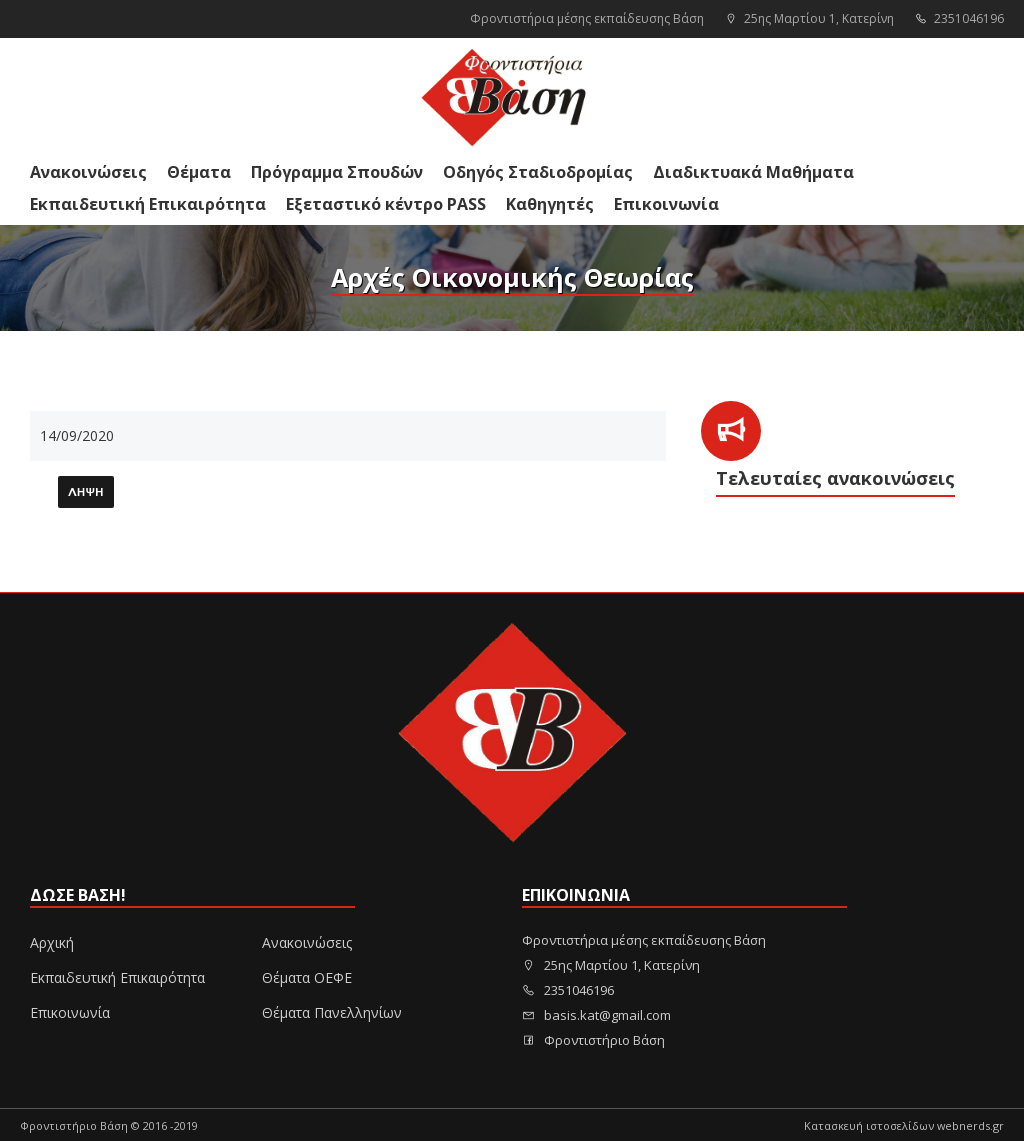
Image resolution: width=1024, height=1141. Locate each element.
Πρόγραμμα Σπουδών (337, 172)
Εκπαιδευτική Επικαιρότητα (148, 204)
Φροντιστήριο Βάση (593, 1040)
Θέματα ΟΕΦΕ (307, 977)
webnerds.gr (970, 1125)
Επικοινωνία (666, 204)
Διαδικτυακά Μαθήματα (753, 172)
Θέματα (199, 172)
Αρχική (52, 942)
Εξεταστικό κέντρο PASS (386, 204)
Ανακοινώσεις (88, 172)
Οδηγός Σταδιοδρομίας (538, 172)
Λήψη (86, 493)
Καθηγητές (550, 204)
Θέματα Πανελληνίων (332, 1012)
